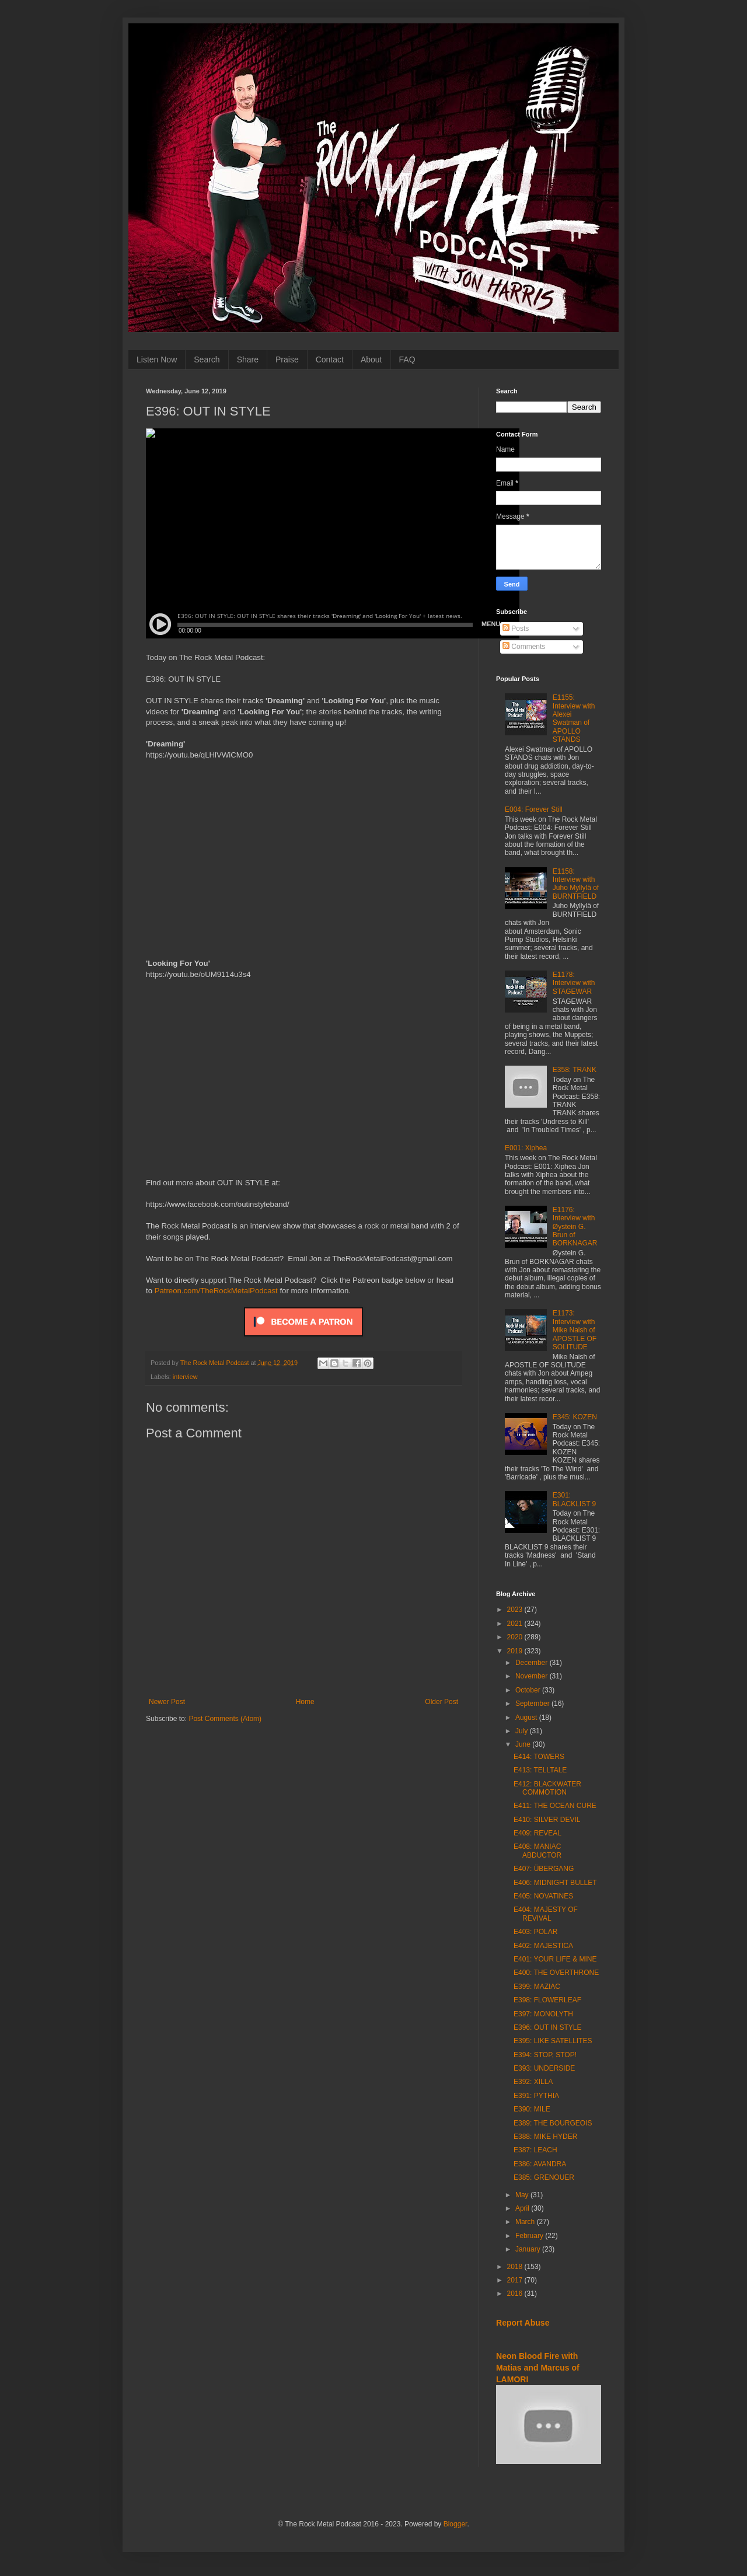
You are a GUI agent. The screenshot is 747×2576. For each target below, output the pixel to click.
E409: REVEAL (537, 1833)
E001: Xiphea (526, 1148)
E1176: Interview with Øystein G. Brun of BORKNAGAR (575, 1227)
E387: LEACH (535, 2150)
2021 (516, 1623)
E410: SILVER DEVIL (547, 1820)
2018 (516, 2267)
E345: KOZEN (575, 1417)
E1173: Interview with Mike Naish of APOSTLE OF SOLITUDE (574, 1330)
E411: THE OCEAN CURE (555, 1806)
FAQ (407, 359)
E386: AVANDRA (540, 2164)
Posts (515, 628)
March (526, 2222)
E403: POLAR (535, 1932)
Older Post (441, 1702)
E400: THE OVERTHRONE (556, 1972)
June (523, 1744)
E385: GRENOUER (544, 2177)
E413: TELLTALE (540, 1770)
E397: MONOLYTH (543, 2014)
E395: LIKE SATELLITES (553, 2041)
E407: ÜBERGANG (544, 1869)
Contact (330, 359)
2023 (516, 1609)
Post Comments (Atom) (225, 1719)
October (528, 1690)
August (527, 1717)
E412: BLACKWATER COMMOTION (547, 1788)
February (530, 2236)
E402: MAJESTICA (543, 1946)
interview (185, 1376)
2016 (516, 2293)
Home (305, 1702)
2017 (516, 2280)
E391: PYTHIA (536, 2096)
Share (248, 359)
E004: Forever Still (534, 809)
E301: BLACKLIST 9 (574, 1499)
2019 (516, 1651)
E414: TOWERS (539, 1757)
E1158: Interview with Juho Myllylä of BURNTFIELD (576, 883)
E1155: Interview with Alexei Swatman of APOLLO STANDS (574, 718)
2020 (516, 1637)
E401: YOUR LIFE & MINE (555, 1959)
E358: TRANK (574, 1070)
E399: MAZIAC (537, 1986)
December (532, 1663)
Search (206, 359)
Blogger (455, 2524)
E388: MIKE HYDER (545, 2136)
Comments (523, 647)
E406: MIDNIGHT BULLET (555, 1883)
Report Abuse (522, 2322)
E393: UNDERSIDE (544, 2068)
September (533, 1703)
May (522, 2195)
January (528, 2249)
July (522, 1731)
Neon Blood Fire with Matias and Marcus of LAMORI (538, 2367)
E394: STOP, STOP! (545, 2055)
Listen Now (157, 359)
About (371, 359)
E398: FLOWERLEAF (547, 2000)
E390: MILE (532, 2109)
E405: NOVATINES (543, 1896)
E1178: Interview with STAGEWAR (574, 983)
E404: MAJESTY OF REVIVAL (546, 1913)
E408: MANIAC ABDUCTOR (537, 1850)
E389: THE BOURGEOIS (553, 2123)
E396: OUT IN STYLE (548, 2027)
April (523, 2208)
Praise (287, 359)
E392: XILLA (533, 2082)
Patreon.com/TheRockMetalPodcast (216, 1290)
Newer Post (167, 1702)
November (532, 1676)
